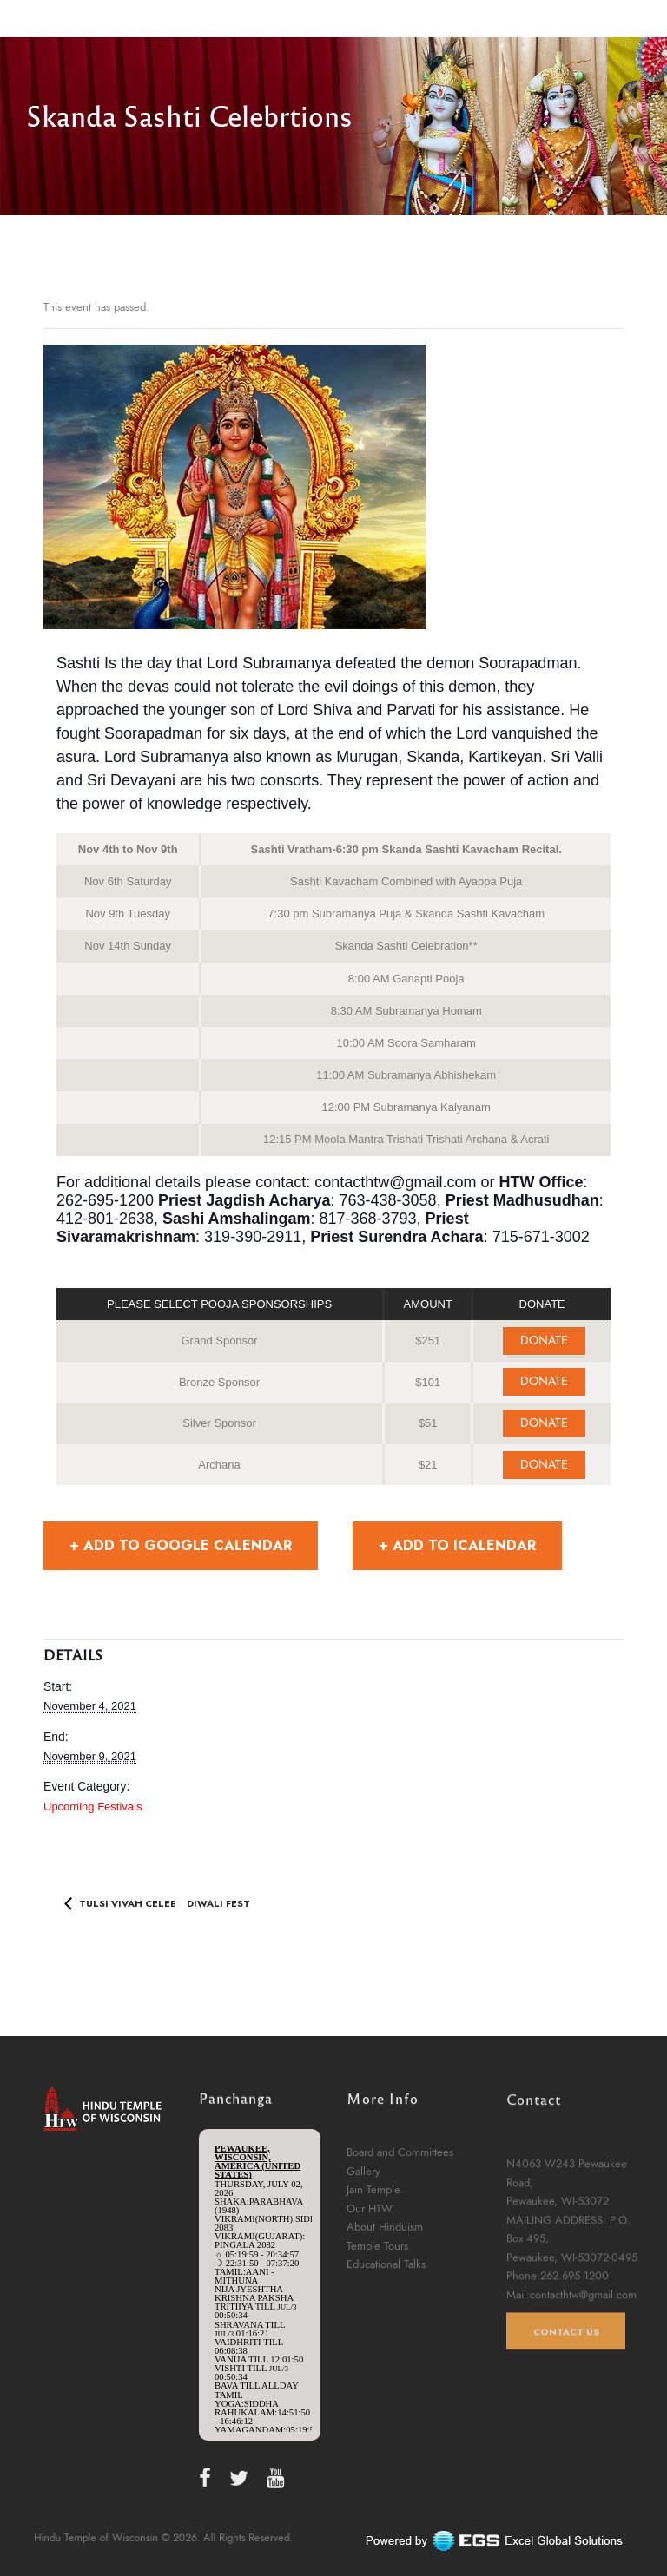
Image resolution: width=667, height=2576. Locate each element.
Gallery (363, 2269)
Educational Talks (386, 2362)
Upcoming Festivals (92, 1806)
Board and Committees (400, 2250)
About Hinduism (385, 2325)
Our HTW (370, 2307)
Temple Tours (377, 2344)
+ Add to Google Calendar (180, 1545)
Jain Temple (373, 2288)
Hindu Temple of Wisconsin (133, 2538)
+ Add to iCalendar (457, 1545)
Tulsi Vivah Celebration (146, 1902)
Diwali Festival (231, 1902)
